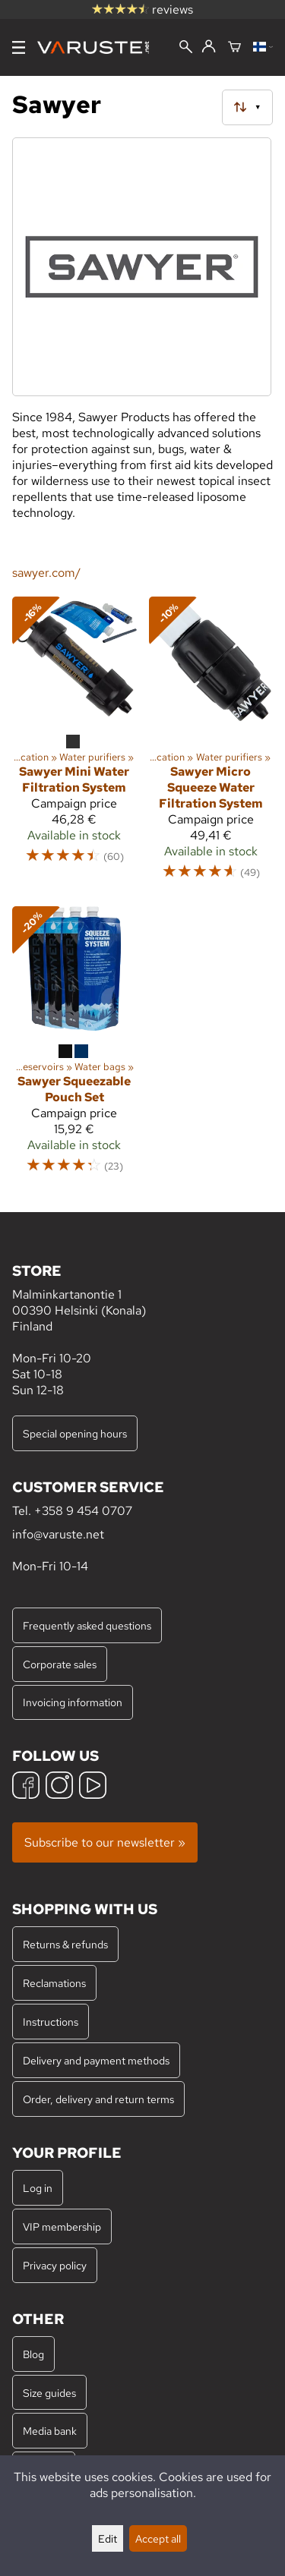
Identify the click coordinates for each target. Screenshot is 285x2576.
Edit (107, 2538)
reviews (142, 9)
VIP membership (62, 2226)
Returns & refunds (65, 1944)
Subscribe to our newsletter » (104, 1842)
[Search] (185, 48)
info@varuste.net (58, 1534)
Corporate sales (60, 1664)
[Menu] (18, 47)
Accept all (158, 2538)
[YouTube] (92, 1787)
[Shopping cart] (234, 48)
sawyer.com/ (46, 573)
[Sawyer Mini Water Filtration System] (74, 745)
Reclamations (54, 1983)
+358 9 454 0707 (83, 1511)
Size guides (49, 2392)
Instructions (50, 2021)
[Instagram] (59, 1787)
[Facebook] (26, 1787)
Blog (33, 2354)
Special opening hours (75, 1433)
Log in (37, 2188)
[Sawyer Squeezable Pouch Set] (74, 1047)
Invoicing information (72, 1702)
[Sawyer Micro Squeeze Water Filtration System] (211, 745)
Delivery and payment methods (96, 2060)
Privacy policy (55, 2265)
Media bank (50, 2430)
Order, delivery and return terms (98, 2099)
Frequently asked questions (87, 1625)
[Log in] (208, 47)
